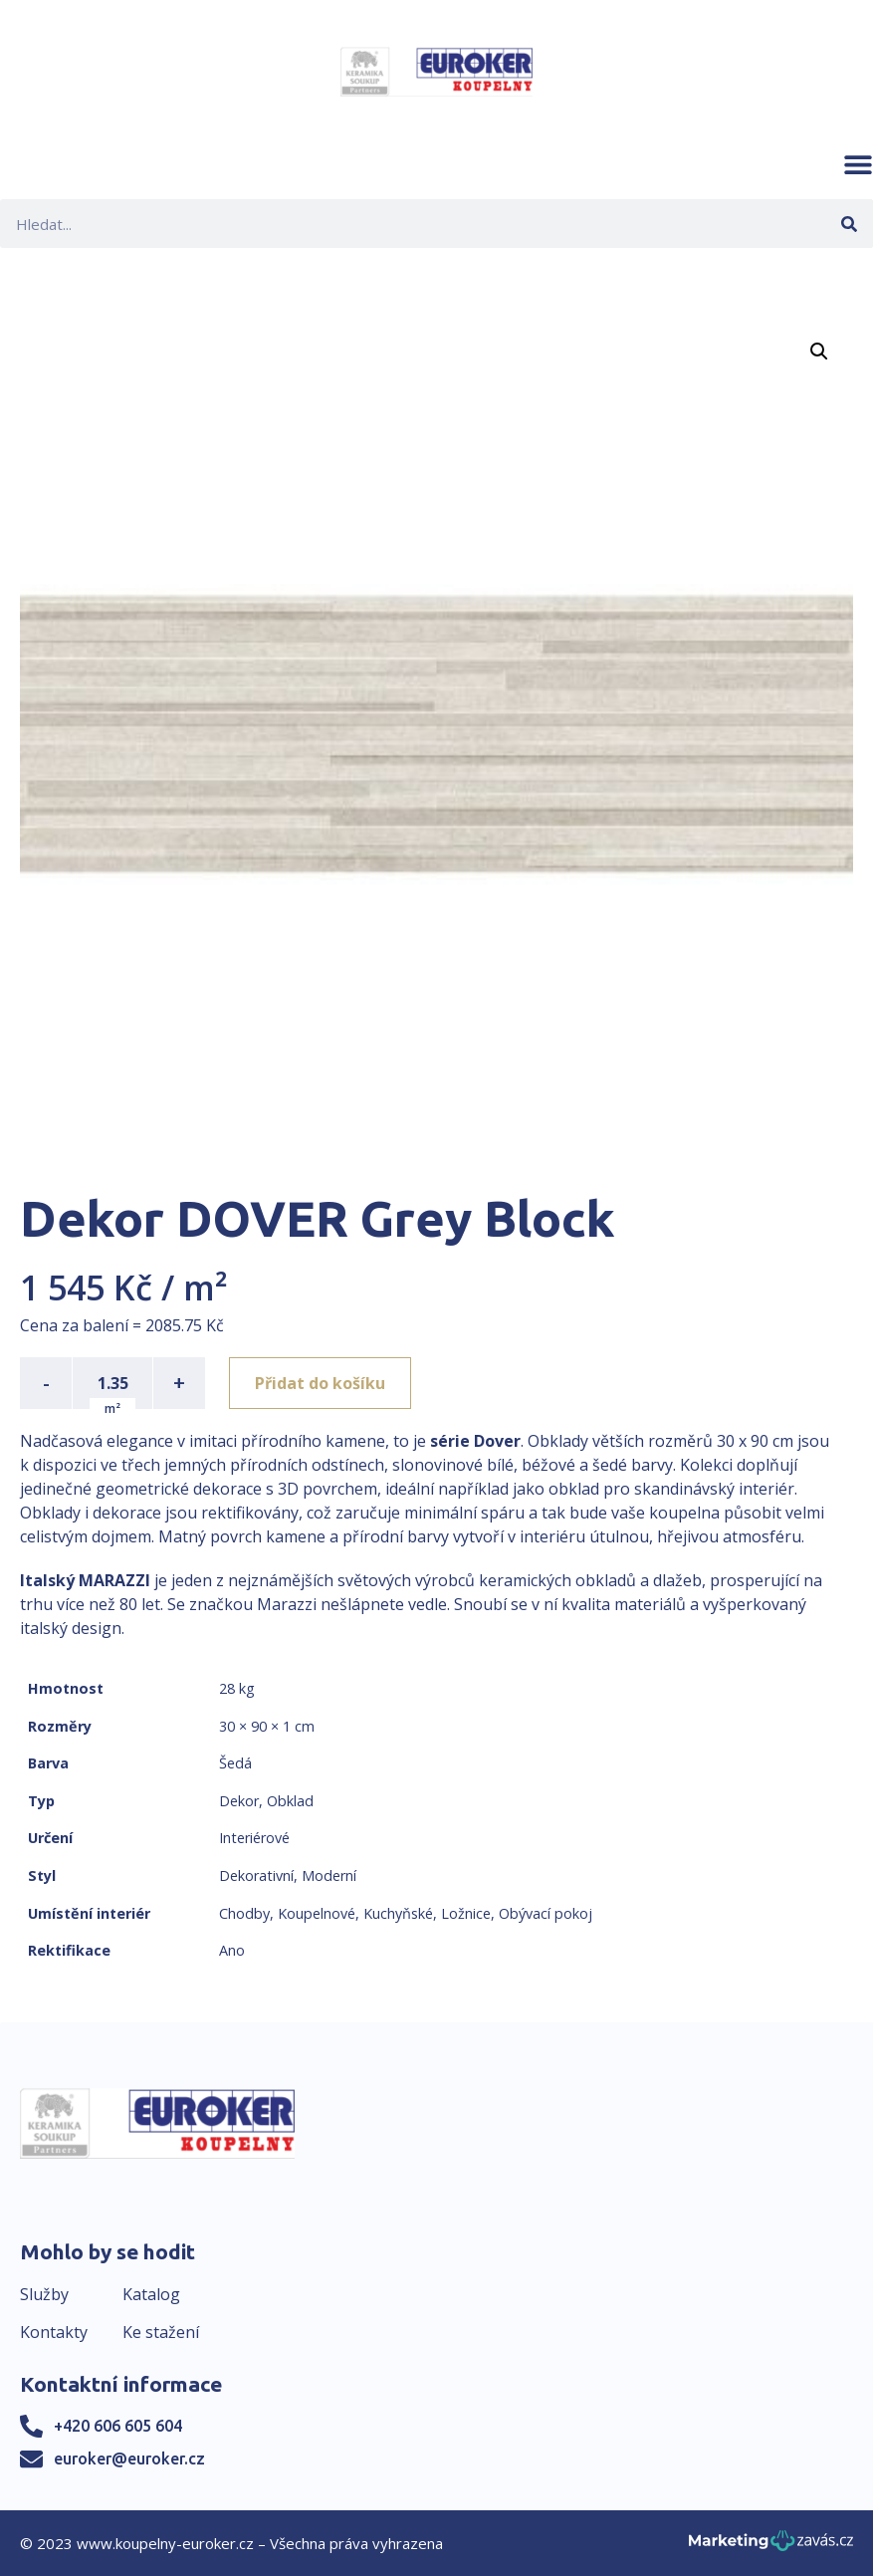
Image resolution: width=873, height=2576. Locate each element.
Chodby (244, 1913)
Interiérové (254, 1837)
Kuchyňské (398, 1913)
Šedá (235, 1763)
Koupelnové (316, 1913)
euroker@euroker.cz (129, 2458)
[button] (858, 164)
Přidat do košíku (320, 1383)
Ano (232, 1950)
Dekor (239, 1800)
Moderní (329, 1875)
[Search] (848, 223)
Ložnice (466, 1913)
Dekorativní (256, 1875)
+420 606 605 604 (118, 2426)
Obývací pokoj (545, 1913)
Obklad (290, 1800)
